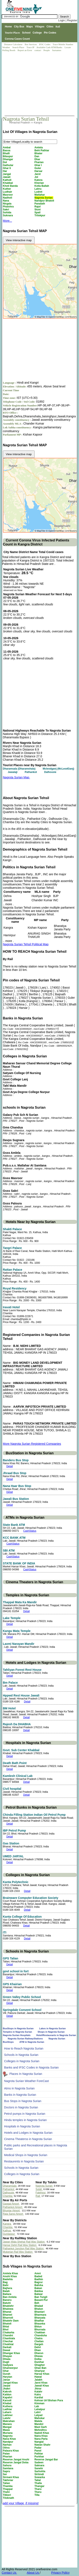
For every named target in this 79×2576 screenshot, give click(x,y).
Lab (37, 2406)
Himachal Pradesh (20, 122)
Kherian (40, 182)
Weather (6, 47)
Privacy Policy (60, 2572)
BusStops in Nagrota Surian (18, 2028)
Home (8, 26)
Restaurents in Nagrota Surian (24, 2161)
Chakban (40, 2332)
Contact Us (9, 2572)
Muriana (8, 2432)
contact (38, 50)
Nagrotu (8, 2435)
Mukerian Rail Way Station (18, 2251)
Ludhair (8, 191)
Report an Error (25, 50)
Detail (9, 1466)
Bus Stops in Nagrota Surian (23, 2101)
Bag (5, 2282)
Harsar (39, 171)
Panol (38, 2450)
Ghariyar (40, 2370)
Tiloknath (9, 2497)
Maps (29, 26)
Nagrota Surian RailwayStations (25, 2038)
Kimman (40, 2403)
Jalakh (39, 2379)
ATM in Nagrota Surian (31, 2042)
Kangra (38, 122)
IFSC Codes (45, 44)
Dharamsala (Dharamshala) (19, 768)
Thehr (7, 2492)
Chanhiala (9, 2338)
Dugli (6, 2362)
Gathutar (8, 165)
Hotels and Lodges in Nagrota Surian (28, 2132)
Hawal (39, 2376)
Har (5, 171)
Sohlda (7, 212)
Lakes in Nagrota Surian (52, 2028)
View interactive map (19, 240)
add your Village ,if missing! (21, 2503)
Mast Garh (41, 2427)
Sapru (7, 2471)
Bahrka (39, 2285)
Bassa (7, 150)
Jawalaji (13, 772)
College (37, 32)
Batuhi (7, 2302)
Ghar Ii (7, 168)
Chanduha (41, 2335)
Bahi (6, 2285)
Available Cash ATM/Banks (49, 47)
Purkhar (40, 2456)
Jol (37, 177)
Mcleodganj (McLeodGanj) (59, 768)
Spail (38, 212)
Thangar (40, 2486)
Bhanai (7, 2311)
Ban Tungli (41, 2297)
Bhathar (40, 2320)
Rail (57, 26)
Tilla (37, 2494)
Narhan (7, 2444)
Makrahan (9, 2421)
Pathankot (31, 772)
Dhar (38, 159)
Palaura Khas (11, 2450)
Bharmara (41, 2314)
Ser (5, 2474)
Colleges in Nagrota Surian (21, 2061)
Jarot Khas (41, 2382)
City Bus (19, 26)
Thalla (39, 2483)
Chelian (39, 2341)
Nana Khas (10, 2438)
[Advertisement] (40, 84)
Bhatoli (7, 2323)
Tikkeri (7, 2494)
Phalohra (9, 206)
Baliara (7, 2294)
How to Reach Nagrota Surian (23, 2048)
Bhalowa (8, 2308)
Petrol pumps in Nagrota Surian (24, 2113)
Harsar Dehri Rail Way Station (20, 2245)
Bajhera (8, 2288)
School (26, 32)
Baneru (7, 2300)
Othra (6, 2447)
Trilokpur (40, 215)
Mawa (7, 2430)
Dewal (7, 2350)
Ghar (6, 2370)
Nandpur (8, 2441)
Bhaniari (40, 2311)
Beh (37, 2302)
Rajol (38, 206)
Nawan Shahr (43, 2444)
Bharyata (40, 2317)
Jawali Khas (42, 2385)
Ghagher (40, 2365)
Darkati (7, 2347)
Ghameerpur (11, 2367)
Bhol (6, 2329)
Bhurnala (40, 2329)
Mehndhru (41, 2430)
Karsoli (7, 2400)
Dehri (38, 2347)
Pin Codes (50, 32)
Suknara (8, 215)
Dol (5, 162)
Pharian (8, 2456)
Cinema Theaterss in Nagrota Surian (28, 2139)
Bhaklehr (9, 2305)
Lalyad (39, 2415)
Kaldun (7, 2394)
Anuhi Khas (10, 2276)
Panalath (40, 203)
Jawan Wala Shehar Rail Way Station (24, 2241)
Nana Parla (41, 2438)
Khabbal (8, 182)
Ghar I (39, 165)
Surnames (56, 50)
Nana (6, 200)
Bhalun (39, 2308)
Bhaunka (40, 2323)
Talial (38, 2480)
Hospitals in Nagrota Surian (22, 2126)
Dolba (38, 2359)
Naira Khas (41, 2435)
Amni (38, 2273)
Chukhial (8, 2344)
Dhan (38, 2350)
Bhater (39, 153)
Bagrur (39, 2282)
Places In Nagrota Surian (25, 2073)
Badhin (39, 2279)
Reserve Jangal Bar (47, 2459)
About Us (33, 2572)
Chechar (8, 2341)
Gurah (7, 2373)
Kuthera (8, 2406)
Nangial (39, 2441)
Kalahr (39, 2391)
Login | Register (67, 20)
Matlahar (40, 194)
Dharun (39, 2353)
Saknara (40, 2465)
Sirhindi (40, 2474)
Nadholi (8, 197)
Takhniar (8, 2480)
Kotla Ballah (42, 185)
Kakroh (7, 2391)
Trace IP (31, 47)
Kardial (39, 2397)
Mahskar (40, 2418)
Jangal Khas (11, 2382)
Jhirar (38, 2388)
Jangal (7, 174)
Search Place (18, 47)
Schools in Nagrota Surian (21, 2054)
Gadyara (8, 2365)
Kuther (7, 188)
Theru (38, 2492)
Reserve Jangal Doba (16, 2462)
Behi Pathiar (42, 150)
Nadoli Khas (42, 2432)
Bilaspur (8, 156)
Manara (7, 2424)
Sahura (7, 2465)
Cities (50, 26)
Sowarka (40, 2477)
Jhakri (7, 2388)
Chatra (39, 2338)
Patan (7, 2453)
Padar (38, 2447)
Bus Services (31, 44)
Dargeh (39, 2344)
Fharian (39, 162)
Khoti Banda (11, 185)
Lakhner (8, 2415)
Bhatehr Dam (11, 2320)
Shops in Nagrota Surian (51, 2032)
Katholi (7, 180)
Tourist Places (12, 32)
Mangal (7, 2427)
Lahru (38, 188)
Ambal (7, 147)
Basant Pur (42, 2300)
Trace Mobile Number (63, 44)
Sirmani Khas (11, 2477)
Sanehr (39, 2468)
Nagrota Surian (44, 197)
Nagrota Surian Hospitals (17, 2035)
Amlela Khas (11, 2273)
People (46, 50)
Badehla (8, 2279)
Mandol (39, 2424)
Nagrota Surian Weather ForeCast (26, 2081)
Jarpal (7, 2385)
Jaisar (7, 2379)
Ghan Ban (41, 2367)
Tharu (38, 2489)
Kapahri (8, 2397)
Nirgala (7, 203)
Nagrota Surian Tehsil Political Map (26, 944)
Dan (37, 156)
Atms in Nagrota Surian (19, 2088)
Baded (39, 2276)
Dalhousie (50, 772)
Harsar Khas (42, 2373)
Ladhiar (8, 2409)
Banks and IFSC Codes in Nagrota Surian (31, 2067)
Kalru (38, 2394)
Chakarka (9, 2332)
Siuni (38, 209)
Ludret (39, 191)
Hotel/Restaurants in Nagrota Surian (56, 2035)
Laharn (7, 2412)
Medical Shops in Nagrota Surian (25, 2155)
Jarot (38, 174)
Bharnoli (8, 2317)
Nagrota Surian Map (16, 777)
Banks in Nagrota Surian (20, 2094)
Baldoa (39, 2291)
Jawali (7, 177)
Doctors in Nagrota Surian (21, 2107)
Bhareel (8, 2314)
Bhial (6, 2326)
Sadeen (39, 2462)
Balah (7, 2291)
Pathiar (39, 2453)
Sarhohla (40, 2471)
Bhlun (38, 2326)
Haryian (8, 2376)
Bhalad (39, 2305)
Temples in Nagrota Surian (18, 2032)
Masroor (8, 194)
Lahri (38, 2412)
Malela (39, 2421)
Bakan (39, 2288)
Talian (7, 2483)
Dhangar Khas (12, 2353)
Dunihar (40, 2362)
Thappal (8, 2489)
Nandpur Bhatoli (45, 200)
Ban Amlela (10, 2297)
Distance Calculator (13, 44)
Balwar (39, 2294)
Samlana (8, 2468)
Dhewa (39, 2356)
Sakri (6, 209)
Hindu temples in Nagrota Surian (25, 2120)
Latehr (7, 2418)
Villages (39, 26)
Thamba (8, 2486)
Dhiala (7, 2359)
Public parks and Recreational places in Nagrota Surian (35, 2147)
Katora (39, 180)
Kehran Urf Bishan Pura (49, 2400)
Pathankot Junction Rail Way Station (23, 2248)
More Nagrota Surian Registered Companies (32, 1443)
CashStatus (29, 1530)
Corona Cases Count (17, 38)
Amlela (39, 147)
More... (7, 220)
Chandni (8, 2335)
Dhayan (8, 2356)
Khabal (7, 2403)
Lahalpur (40, 2409)
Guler (38, 168)
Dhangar (8, 159)
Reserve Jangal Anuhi (16, 2459)
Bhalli (7, 153)
